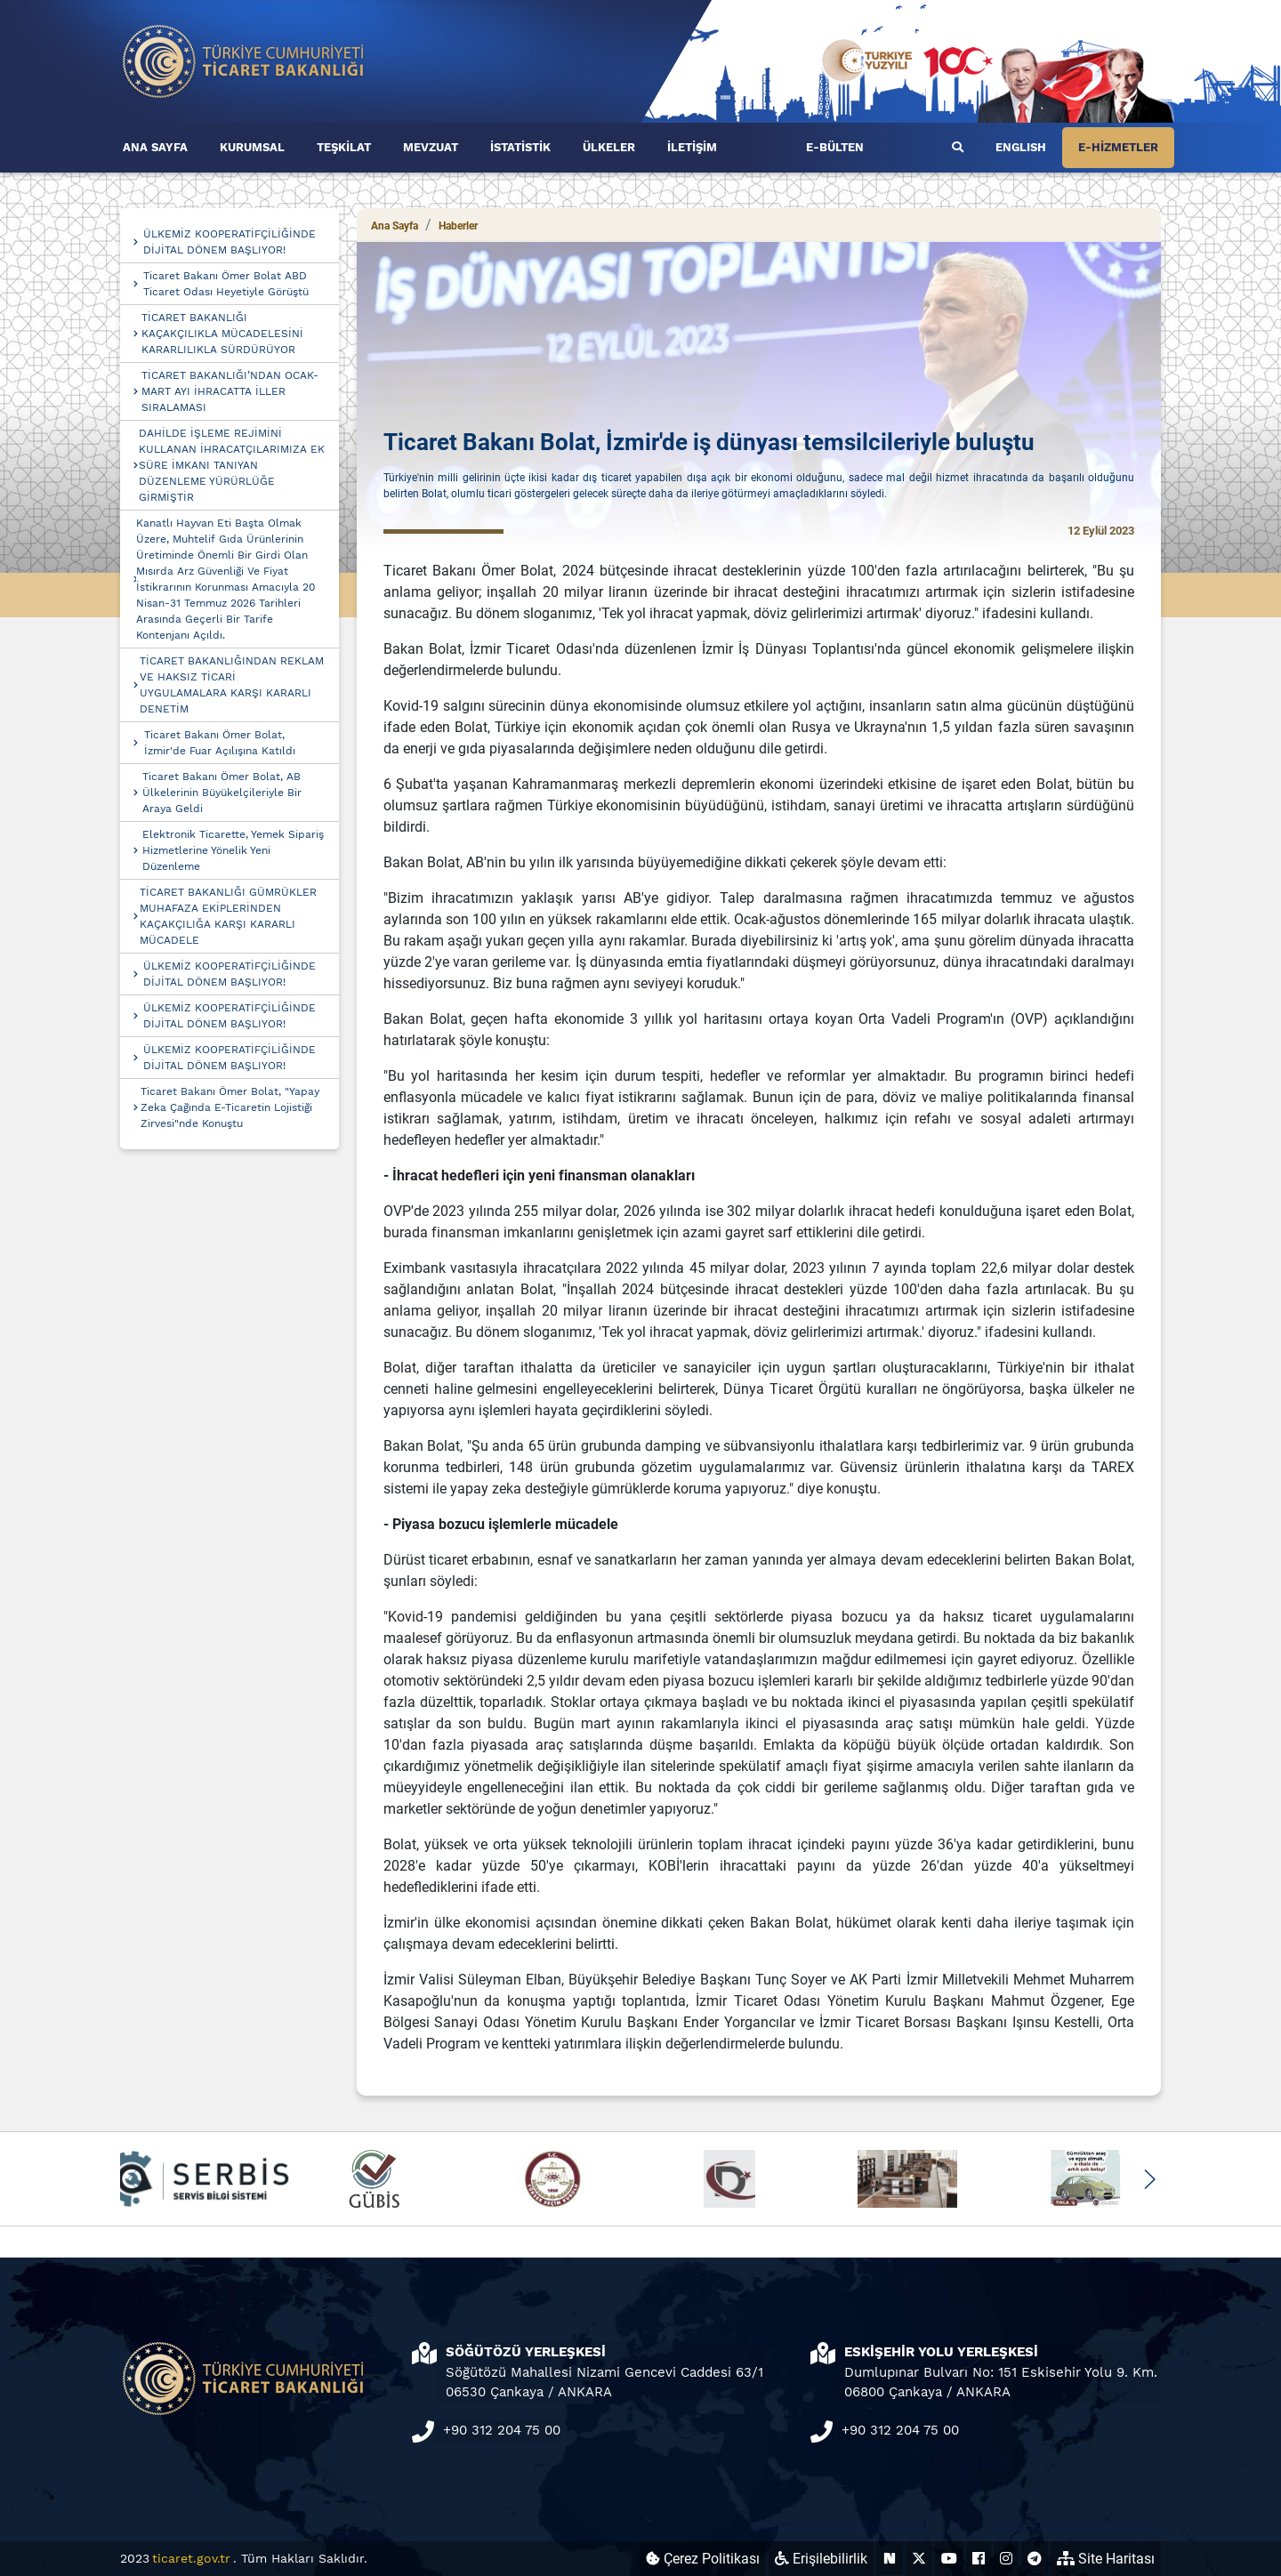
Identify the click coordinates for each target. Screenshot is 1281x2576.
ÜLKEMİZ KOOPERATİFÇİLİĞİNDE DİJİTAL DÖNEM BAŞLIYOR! (229, 242)
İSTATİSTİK (520, 147)
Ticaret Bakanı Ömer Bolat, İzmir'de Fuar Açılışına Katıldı (219, 743)
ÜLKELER (609, 147)
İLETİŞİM (692, 147)
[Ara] (957, 148)
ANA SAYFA (155, 147)
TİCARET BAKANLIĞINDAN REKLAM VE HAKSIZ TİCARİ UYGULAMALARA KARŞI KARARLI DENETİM (232, 685)
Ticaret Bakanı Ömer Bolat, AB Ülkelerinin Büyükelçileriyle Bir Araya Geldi (222, 792)
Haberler (458, 226)
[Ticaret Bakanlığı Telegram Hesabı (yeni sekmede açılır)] (1034, 2558)
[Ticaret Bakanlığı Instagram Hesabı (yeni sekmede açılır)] (1006, 2558)
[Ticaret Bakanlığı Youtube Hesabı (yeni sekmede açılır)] (949, 2558)
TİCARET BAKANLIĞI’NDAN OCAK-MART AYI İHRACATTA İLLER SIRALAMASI (229, 391)
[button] (1149, 2179)
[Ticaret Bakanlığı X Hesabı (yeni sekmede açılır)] (919, 2558)
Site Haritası (1106, 2558)
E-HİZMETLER (1118, 147)
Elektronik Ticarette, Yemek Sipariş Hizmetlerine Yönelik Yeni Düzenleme (233, 850)
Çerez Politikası (703, 2558)
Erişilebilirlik (821, 2558)
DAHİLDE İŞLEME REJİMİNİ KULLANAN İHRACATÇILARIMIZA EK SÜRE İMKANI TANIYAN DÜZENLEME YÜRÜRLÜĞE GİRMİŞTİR (232, 465)
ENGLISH (1020, 147)
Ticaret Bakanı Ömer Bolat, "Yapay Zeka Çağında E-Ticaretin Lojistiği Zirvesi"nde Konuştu (230, 1107)
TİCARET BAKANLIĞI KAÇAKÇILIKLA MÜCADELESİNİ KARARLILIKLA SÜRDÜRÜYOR (222, 333)
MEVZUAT (430, 147)
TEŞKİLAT (344, 147)
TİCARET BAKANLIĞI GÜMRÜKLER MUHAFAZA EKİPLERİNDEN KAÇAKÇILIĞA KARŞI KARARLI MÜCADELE (228, 916)
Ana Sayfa (394, 226)
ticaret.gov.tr (191, 2558)
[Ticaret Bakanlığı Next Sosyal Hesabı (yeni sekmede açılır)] (889, 2558)
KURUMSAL (252, 147)
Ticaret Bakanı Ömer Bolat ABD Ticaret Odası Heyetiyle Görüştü (226, 284)
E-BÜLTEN (835, 147)
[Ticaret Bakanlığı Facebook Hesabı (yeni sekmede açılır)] (978, 2558)
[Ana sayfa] (243, 60)
